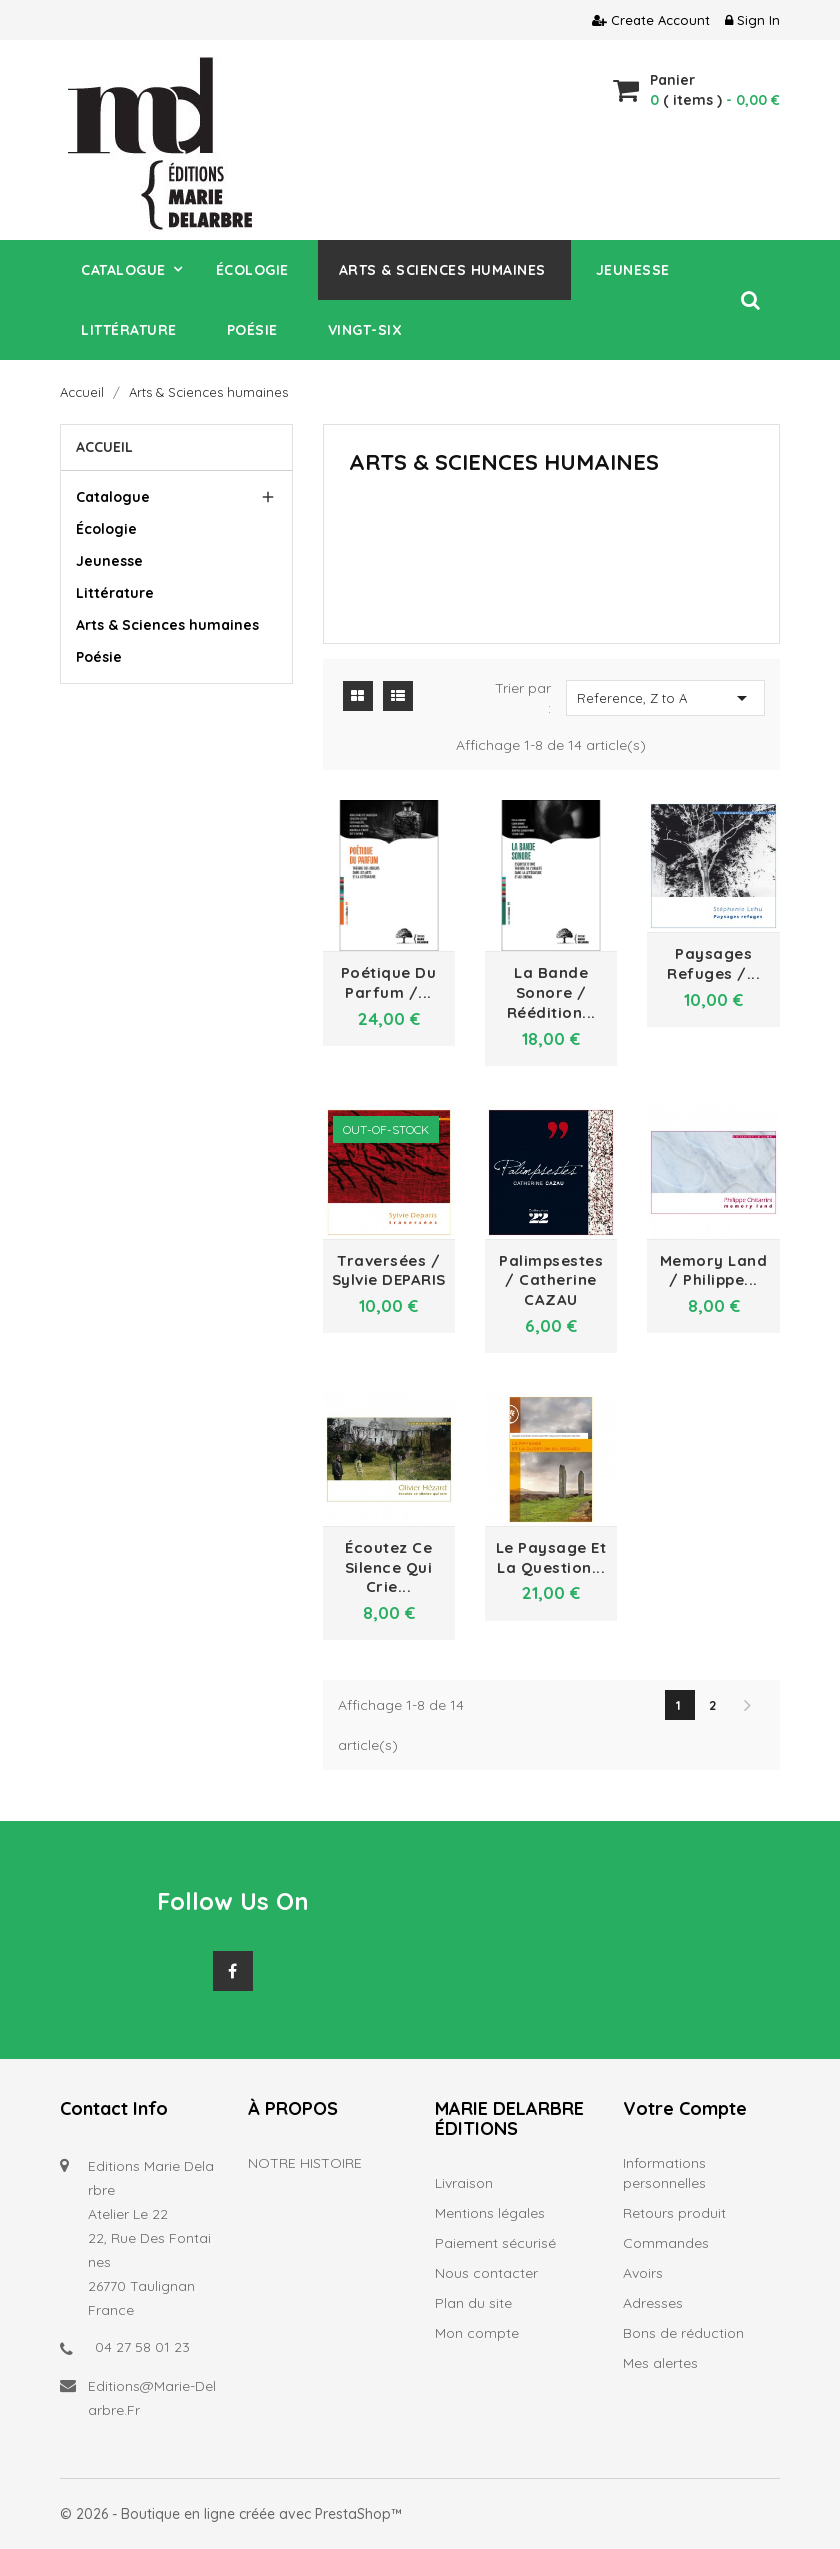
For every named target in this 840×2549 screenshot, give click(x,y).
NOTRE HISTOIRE (305, 2163)
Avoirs (643, 2273)
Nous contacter (486, 2273)
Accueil (104, 447)
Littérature (115, 593)
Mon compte (477, 2333)
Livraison (464, 2183)
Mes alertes (660, 2363)
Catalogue (113, 497)
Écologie (106, 529)
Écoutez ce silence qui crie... (389, 1567)
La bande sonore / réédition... (551, 992)
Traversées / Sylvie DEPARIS (389, 1270)
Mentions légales (490, 2213)
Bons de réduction (683, 2333)
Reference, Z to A (665, 698)
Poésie (99, 657)
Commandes (666, 2243)
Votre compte (685, 2108)
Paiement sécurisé (495, 2243)
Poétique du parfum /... (389, 982)
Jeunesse (109, 561)
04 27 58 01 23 (142, 2347)
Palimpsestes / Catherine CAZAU (551, 1280)
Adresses (653, 2303)
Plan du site (473, 2303)
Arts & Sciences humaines (167, 625)
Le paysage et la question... (551, 1557)
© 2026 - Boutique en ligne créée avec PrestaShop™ (231, 2514)
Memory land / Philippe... (714, 1270)
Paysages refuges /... (713, 963)
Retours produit (674, 2213)
